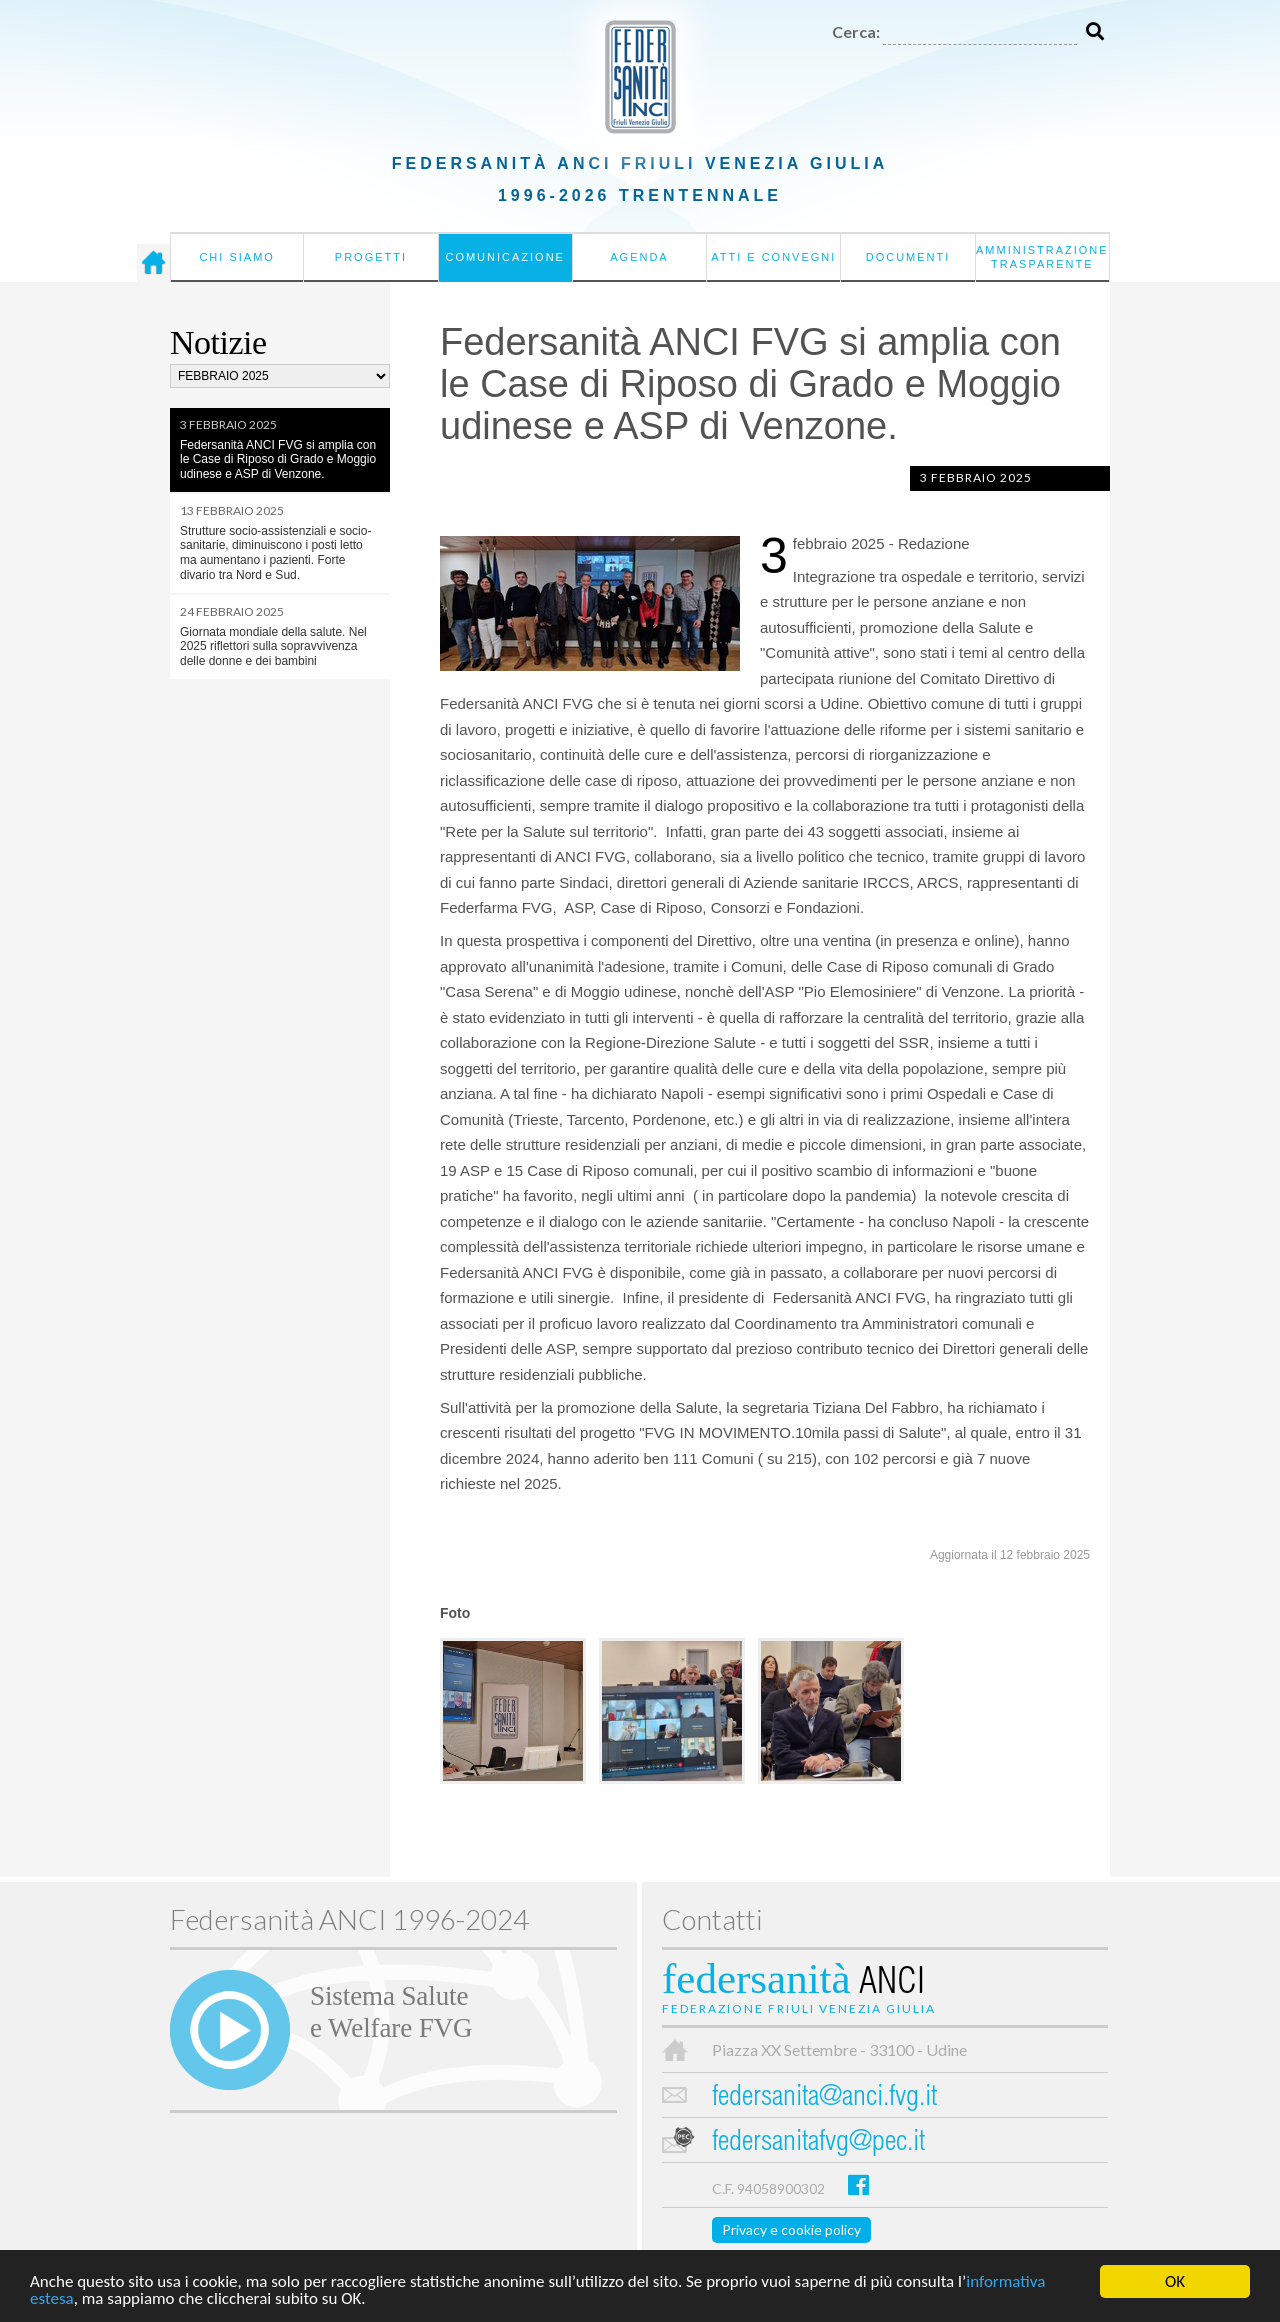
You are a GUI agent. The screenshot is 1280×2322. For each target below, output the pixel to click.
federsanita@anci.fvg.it (824, 2098)
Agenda (639, 257)
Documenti (908, 257)
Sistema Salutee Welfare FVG (391, 2012)
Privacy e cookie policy (791, 2229)
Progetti (371, 257)
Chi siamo (236, 257)
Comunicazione (505, 257)
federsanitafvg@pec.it (818, 2143)
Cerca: (856, 31)
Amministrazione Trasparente (1042, 257)
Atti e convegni (773, 257)
